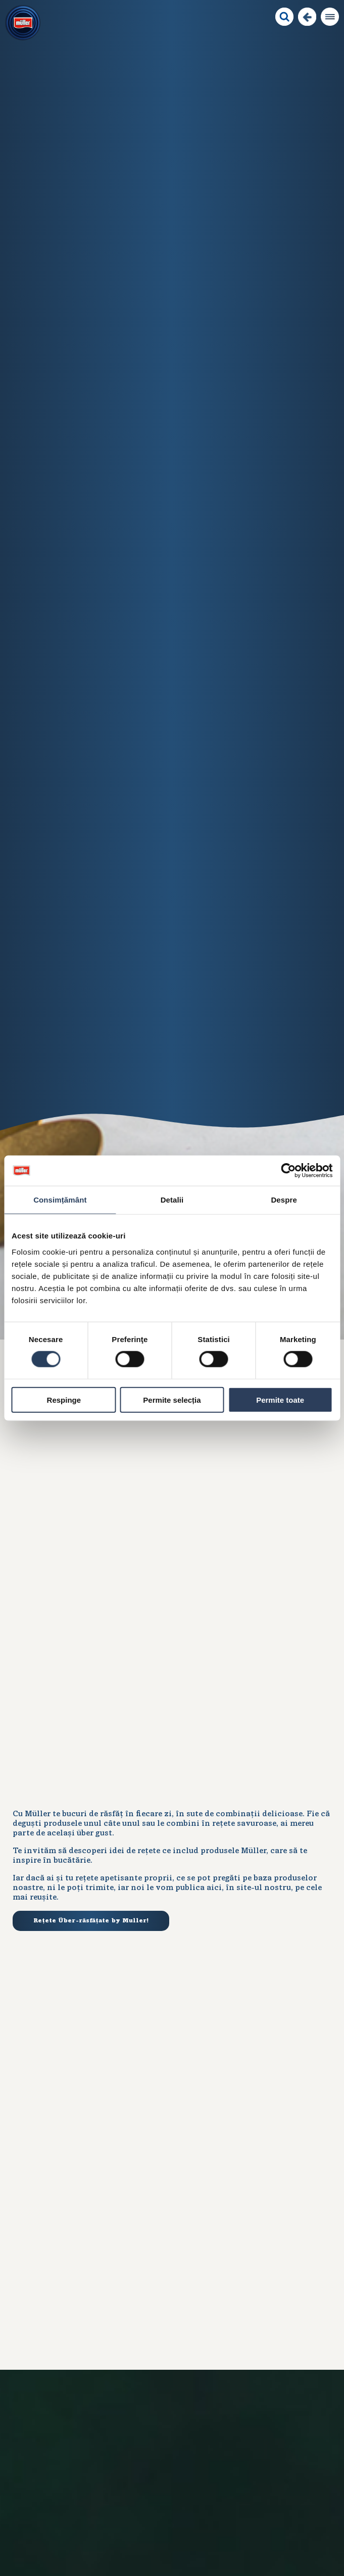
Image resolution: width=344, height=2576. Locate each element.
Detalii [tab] (172, 1199)
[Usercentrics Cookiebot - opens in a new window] (288, 1170)
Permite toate (280, 1399)
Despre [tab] (284, 1199)
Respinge (64, 1399)
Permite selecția (172, 1399)
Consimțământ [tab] (59, 1199)
